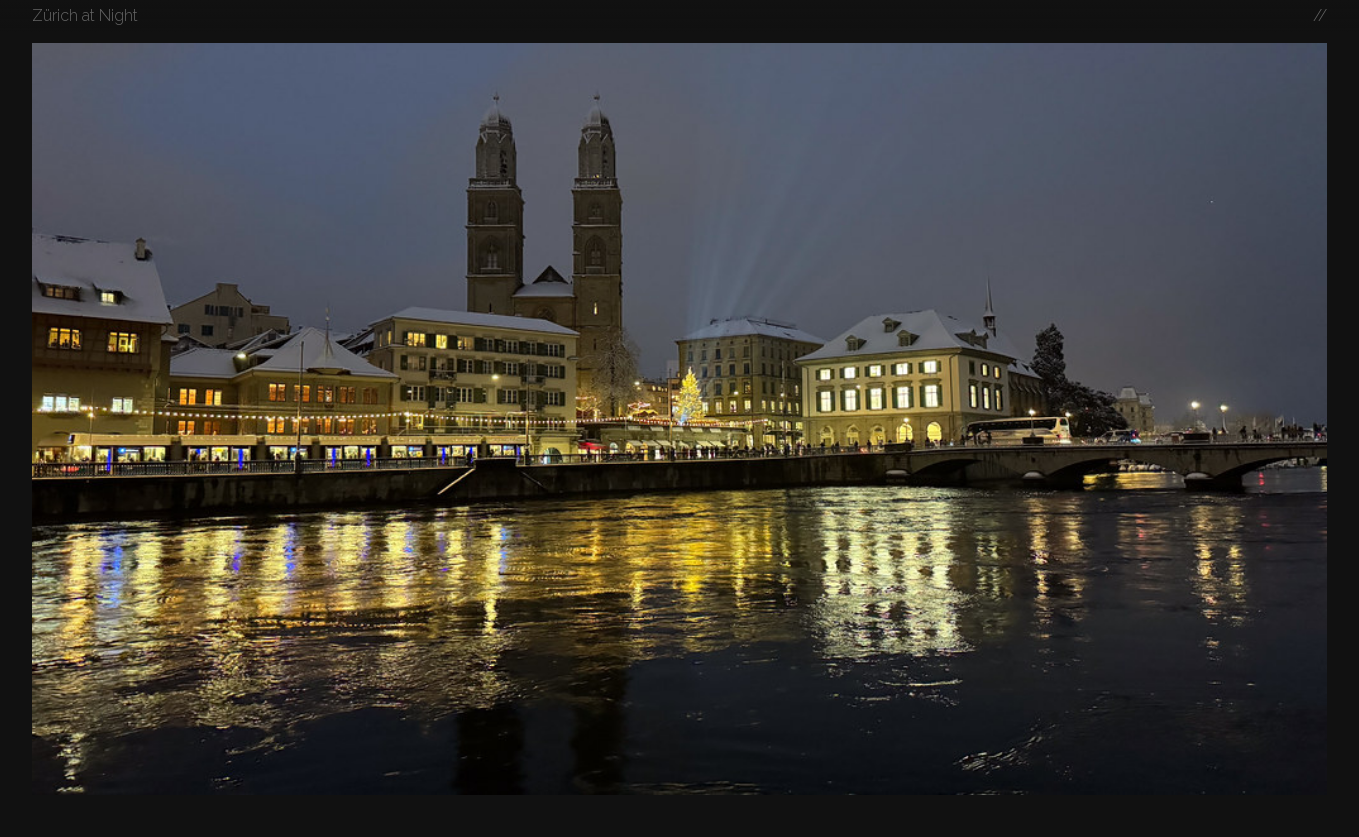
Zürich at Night (85, 15)
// (1320, 15)
